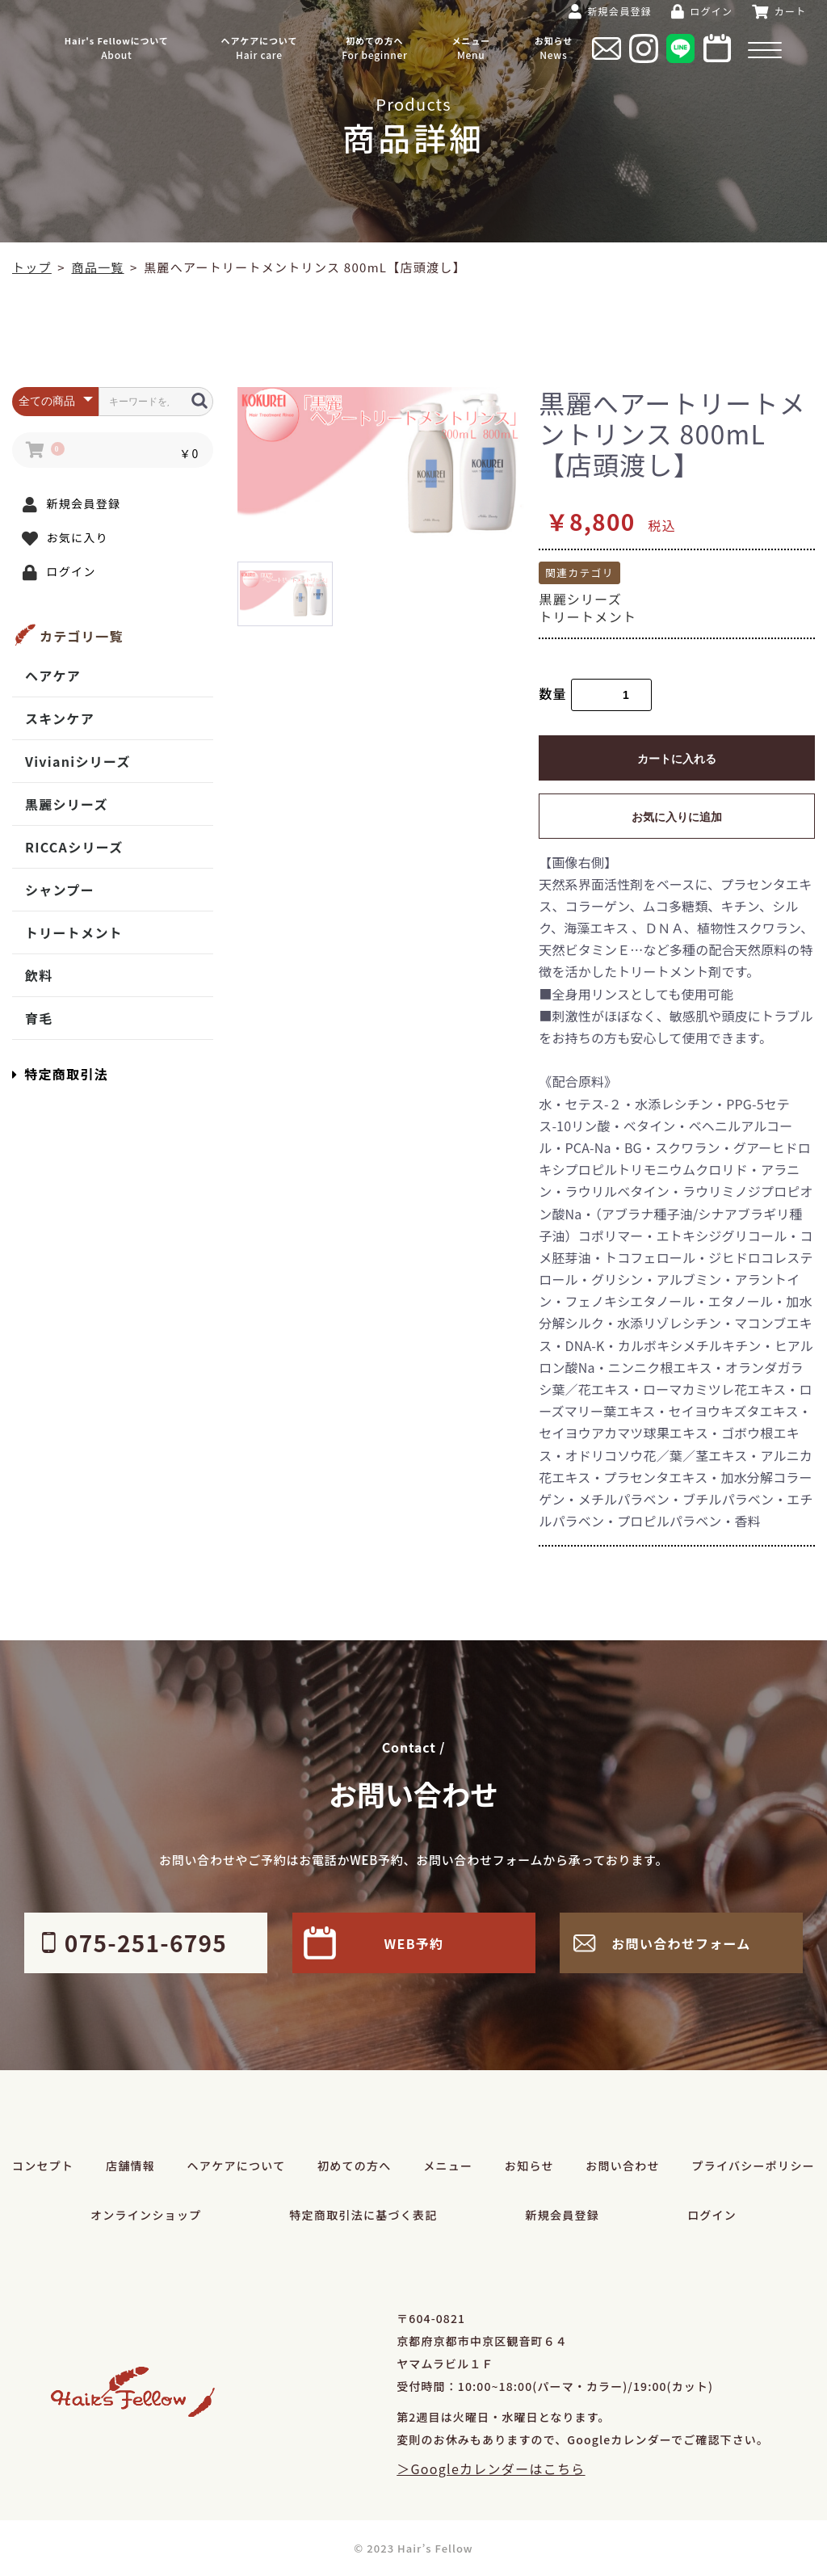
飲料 (39, 975)
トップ (32, 267)
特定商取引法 (60, 1074)
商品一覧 (97, 267)
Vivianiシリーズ (78, 761)
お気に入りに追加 (677, 816)
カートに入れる (676, 758)
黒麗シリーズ (66, 804)
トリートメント (74, 932)
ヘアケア (53, 675)
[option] (382, 462)
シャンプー (59, 889)
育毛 (39, 1018)
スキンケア (59, 718)
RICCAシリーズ (74, 847)
